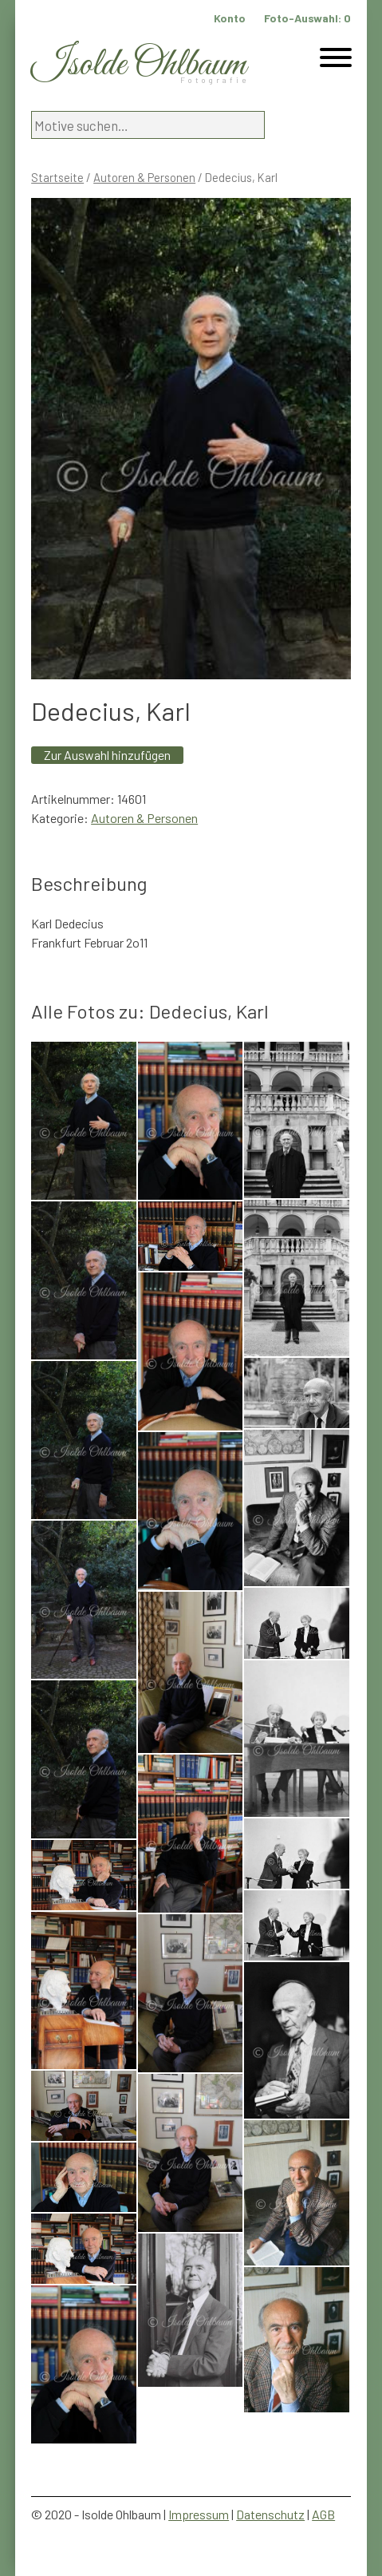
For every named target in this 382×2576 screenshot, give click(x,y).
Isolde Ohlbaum (138, 65)
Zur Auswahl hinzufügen (107, 754)
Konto (230, 18)
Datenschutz (270, 2514)
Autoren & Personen (144, 177)
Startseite (57, 177)
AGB (323, 2514)
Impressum (198, 2514)
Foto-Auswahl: (307, 18)
